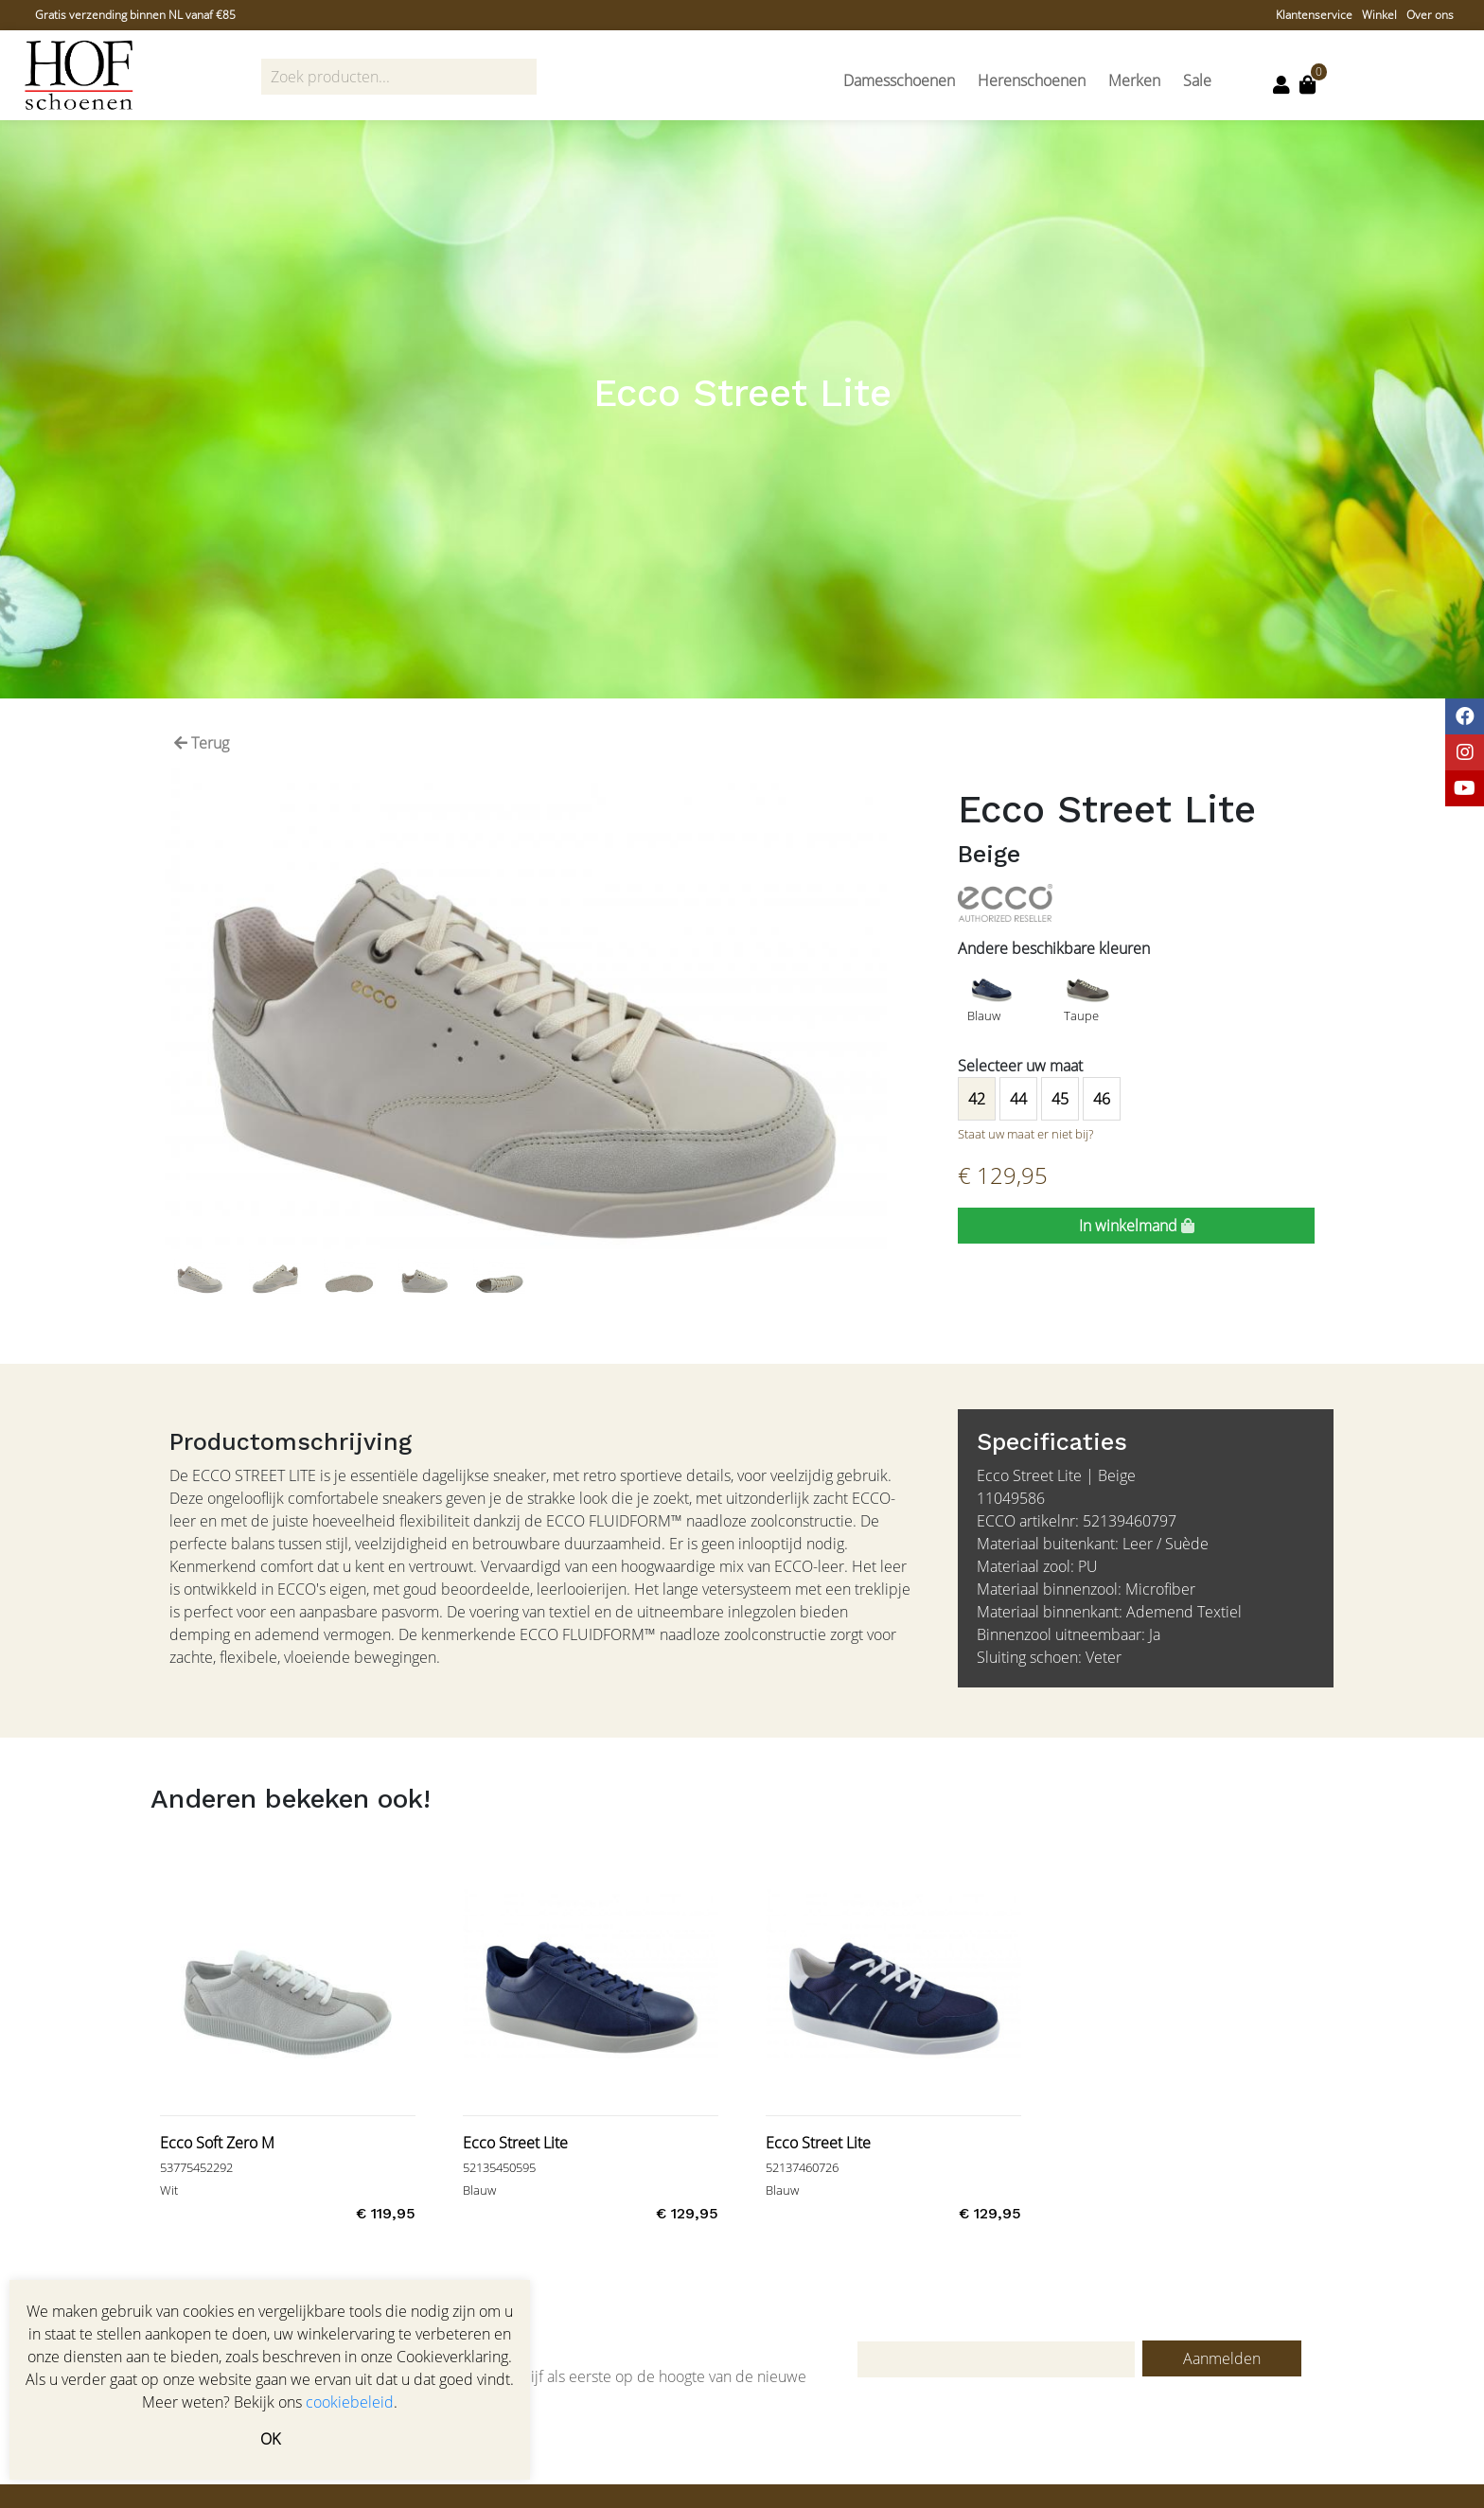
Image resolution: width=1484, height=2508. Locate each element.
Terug (201, 743)
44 (1018, 1098)
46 (1101, 1098)
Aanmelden (1222, 2358)
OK (270, 2439)
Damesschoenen (899, 80)
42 (976, 1098)
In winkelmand (1136, 1225)
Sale (1197, 80)
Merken (1134, 80)
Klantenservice (1314, 15)
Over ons (1430, 15)
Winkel (1379, 15)
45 (1060, 1098)
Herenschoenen (1032, 80)
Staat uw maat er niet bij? (1025, 1133)
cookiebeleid (350, 2402)
